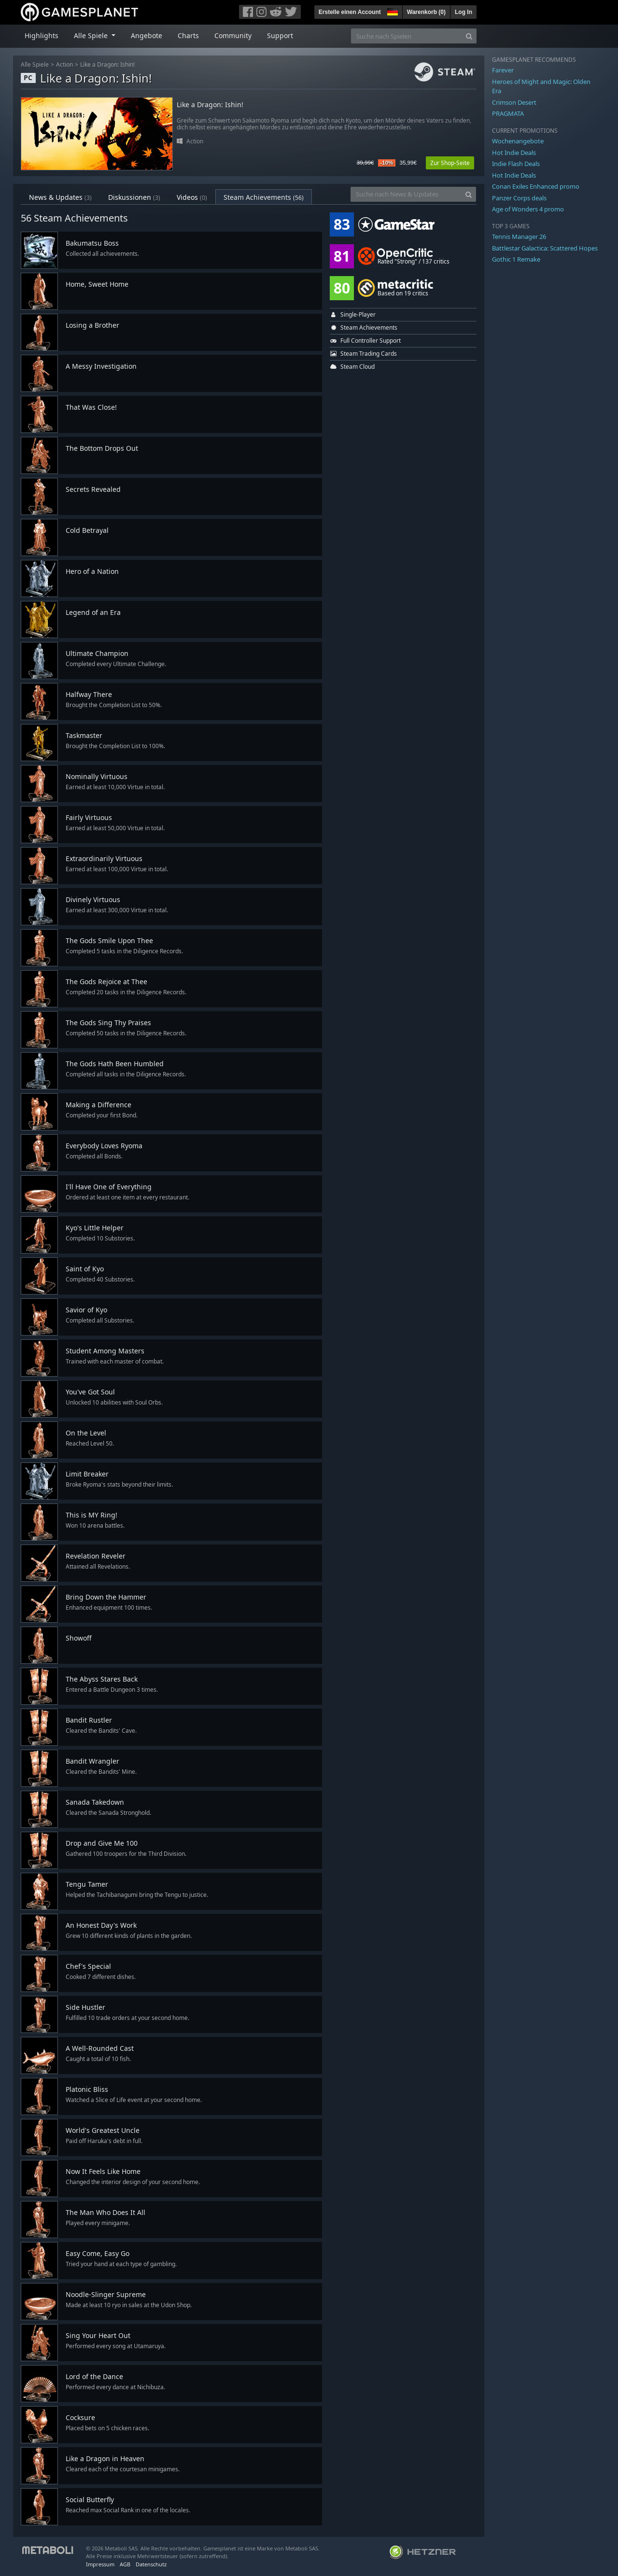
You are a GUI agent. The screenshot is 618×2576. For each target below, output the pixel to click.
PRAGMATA (508, 113)
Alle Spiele (35, 64)
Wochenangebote (518, 141)
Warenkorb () (426, 12)
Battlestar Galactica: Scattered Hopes (545, 248)
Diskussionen (134, 197)
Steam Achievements (264, 197)
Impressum (100, 2564)
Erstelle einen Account (350, 12)
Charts (188, 35)
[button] (391, 10)
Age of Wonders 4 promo (528, 209)
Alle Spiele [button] (92, 35)
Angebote (146, 35)
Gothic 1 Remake (516, 259)
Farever (503, 70)
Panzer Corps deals (519, 198)
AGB (125, 2564)
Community (233, 35)
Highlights (41, 35)
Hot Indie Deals (514, 152)
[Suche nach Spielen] (406, 35)
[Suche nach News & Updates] (406, 194)
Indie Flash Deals (516, 163)
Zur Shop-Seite (450, 163)
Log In (463, 12)
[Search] (469, 35)
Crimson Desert (514, 102)
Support (280, 35)
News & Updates (60, 197)
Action (64, 64)
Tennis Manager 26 (519, 236)
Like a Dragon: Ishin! (107, 64)
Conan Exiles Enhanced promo (535, 186)
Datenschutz (151, 2564)
